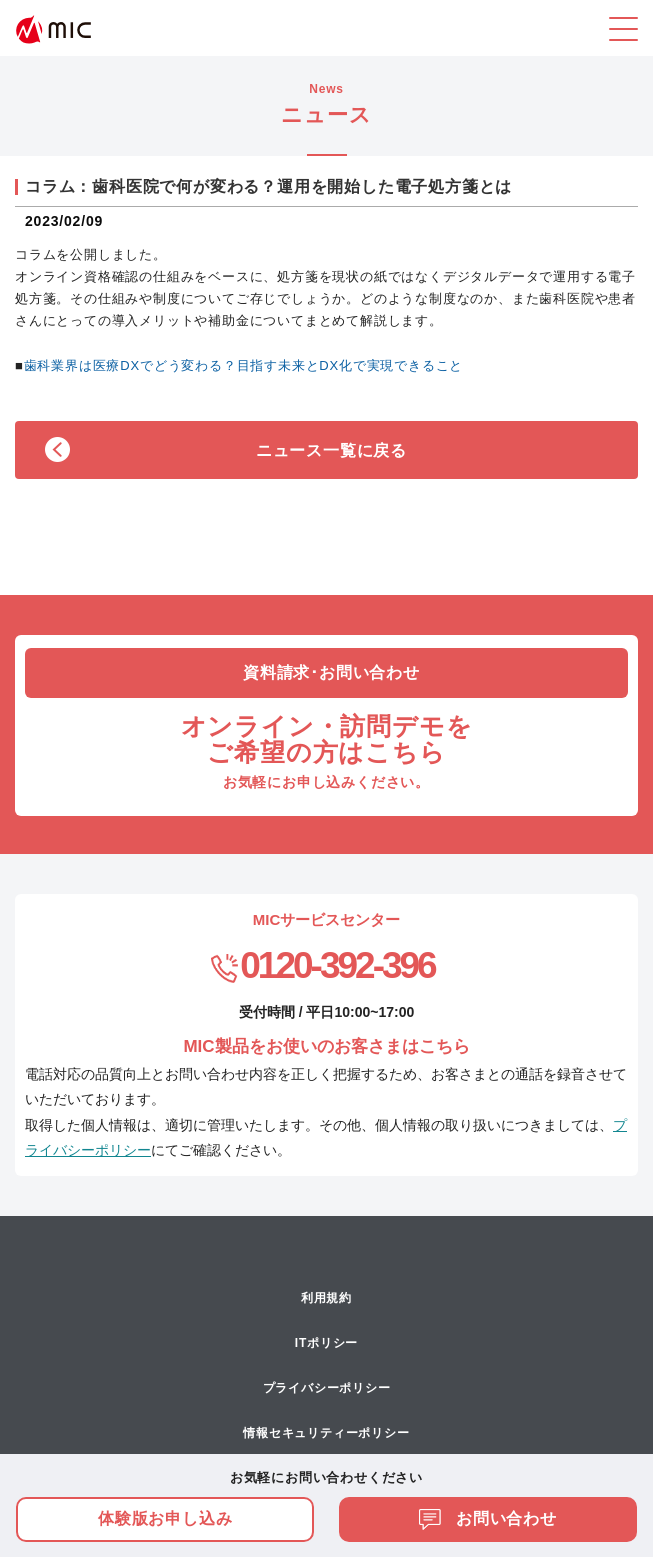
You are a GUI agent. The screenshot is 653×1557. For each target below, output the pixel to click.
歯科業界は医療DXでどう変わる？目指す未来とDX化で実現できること (244, 365)
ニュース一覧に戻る (331, 450)
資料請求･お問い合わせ (331, 672)
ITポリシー (326, 1343)
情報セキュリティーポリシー (326, 1433)
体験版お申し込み (165, 1518)
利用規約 (326, 1298)
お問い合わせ (488, 1518)
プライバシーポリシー (327, 1388)
